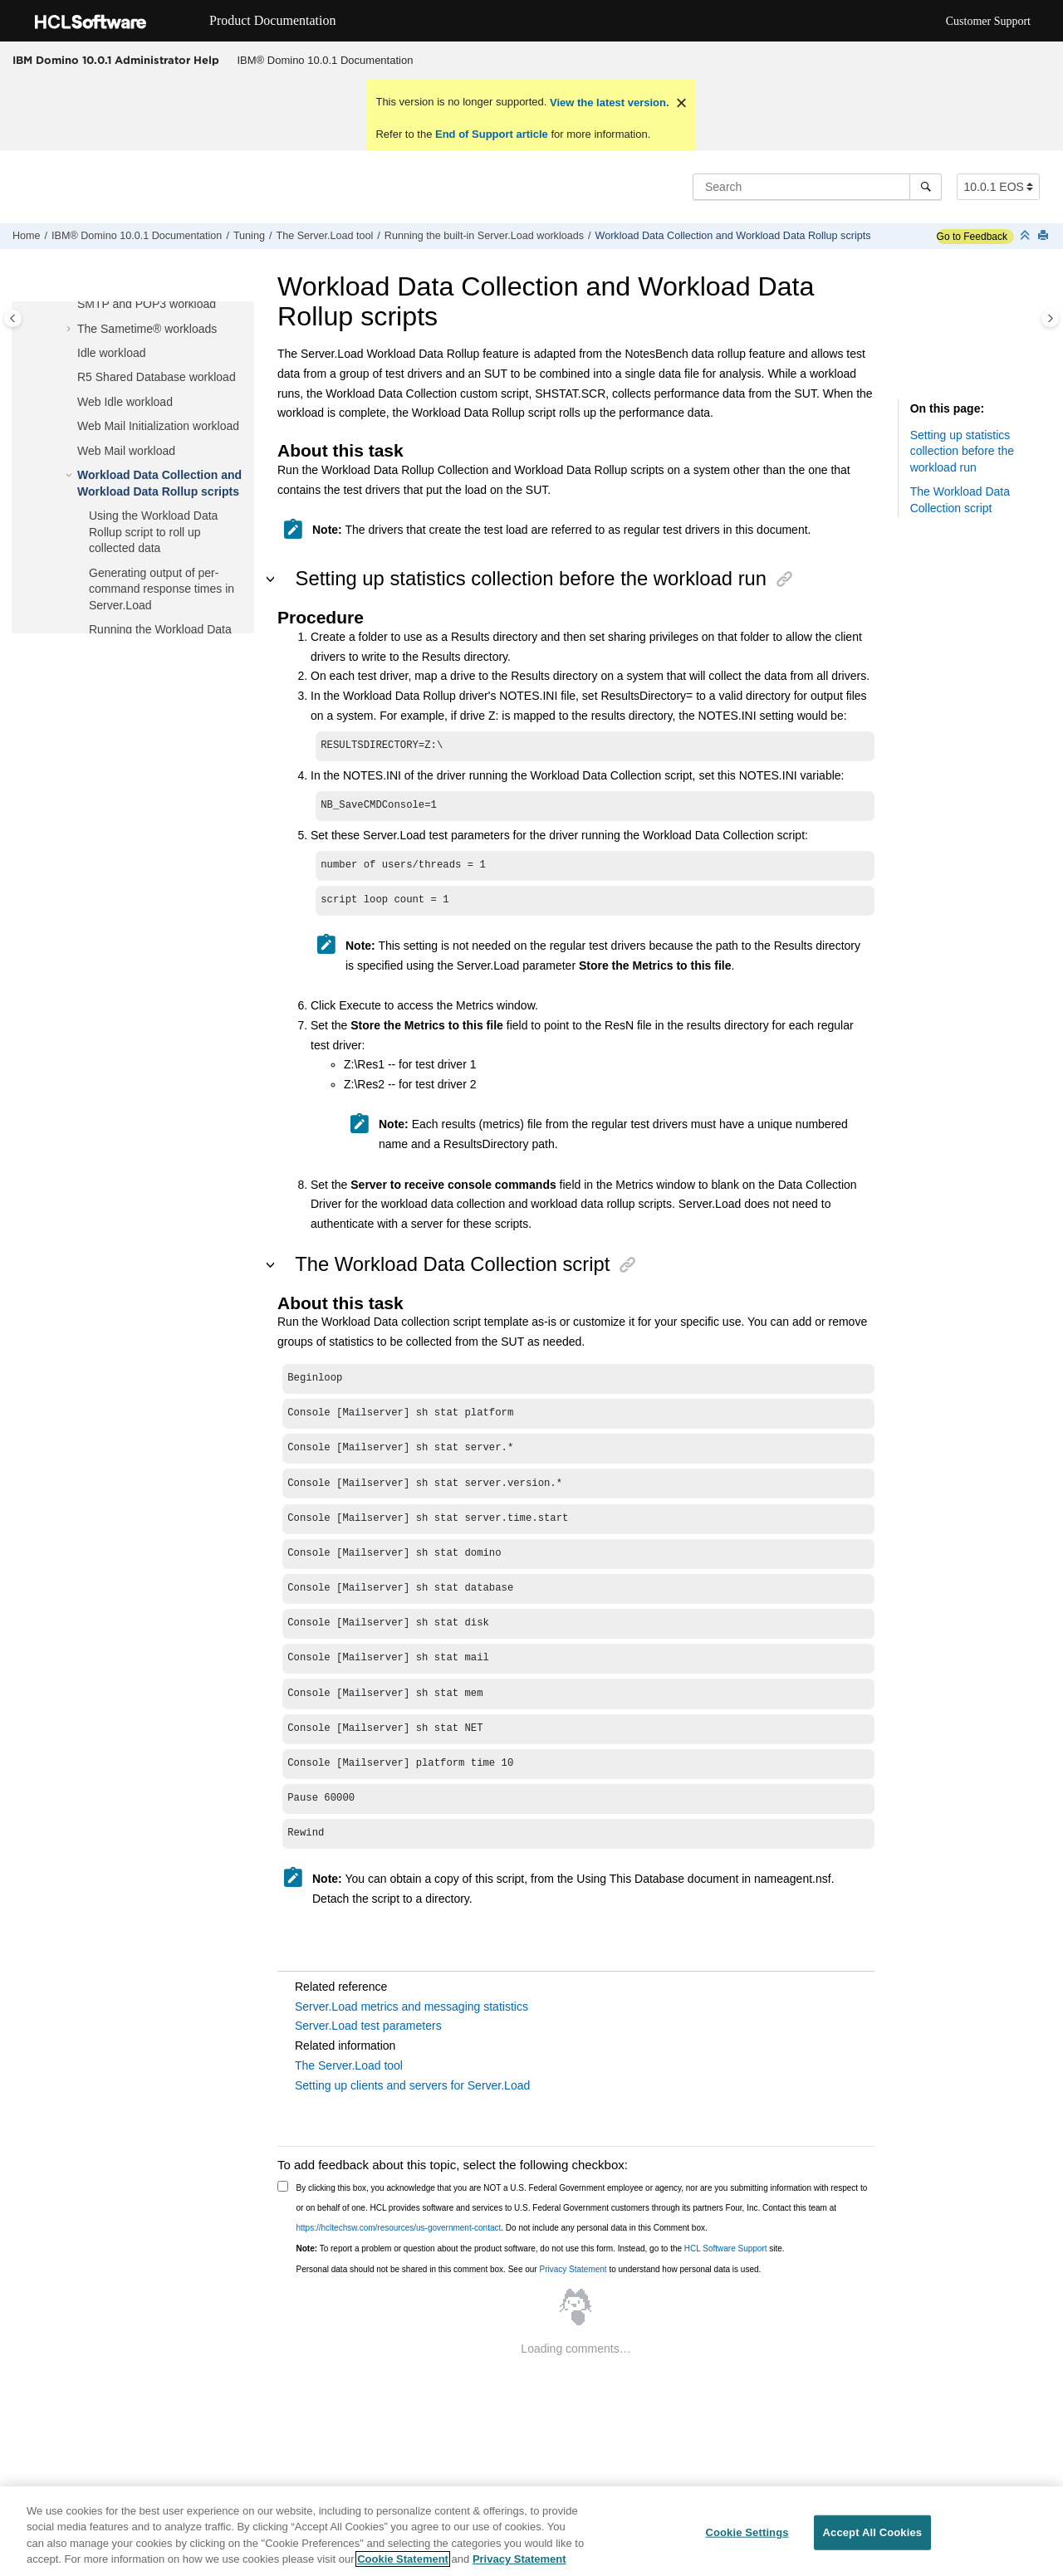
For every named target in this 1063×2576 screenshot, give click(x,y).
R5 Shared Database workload (156, 377)
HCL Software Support (725, 2248)
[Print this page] (1045, 236)
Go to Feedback (972, 236)
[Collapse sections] (1026, 236)
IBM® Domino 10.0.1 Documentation (326, 60)
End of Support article (491, 134)
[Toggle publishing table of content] (13, 318)
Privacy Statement (572, 2269)
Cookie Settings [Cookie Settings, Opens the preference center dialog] (746, 2532)
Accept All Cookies (873, 2532)
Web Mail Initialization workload (158, 426)
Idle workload (111, 352)
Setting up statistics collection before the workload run (962, 451)
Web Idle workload (125, 401)
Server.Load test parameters (368, 2025)
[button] (70, 304)
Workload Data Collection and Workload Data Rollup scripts (732, 236)
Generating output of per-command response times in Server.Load (161, 589)
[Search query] (817, 187)
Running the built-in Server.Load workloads (484, 236)
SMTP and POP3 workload (146, 303)
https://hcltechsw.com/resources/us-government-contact (399, 2227)
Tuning (249, 236)
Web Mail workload (126, 450)
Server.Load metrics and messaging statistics (411, 2006)
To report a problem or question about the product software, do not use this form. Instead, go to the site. (540, 2248)
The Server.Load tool (324, 236)
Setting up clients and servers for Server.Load (412, 2085)
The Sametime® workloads (147, 328)
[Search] (925, 187)
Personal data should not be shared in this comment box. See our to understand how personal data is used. (529, 2269)
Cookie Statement (402, 2560)
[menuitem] (325, 60)
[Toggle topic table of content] (1050, 318)
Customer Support (988, 21)
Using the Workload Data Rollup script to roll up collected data (153, 532)
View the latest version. (607, 102)
